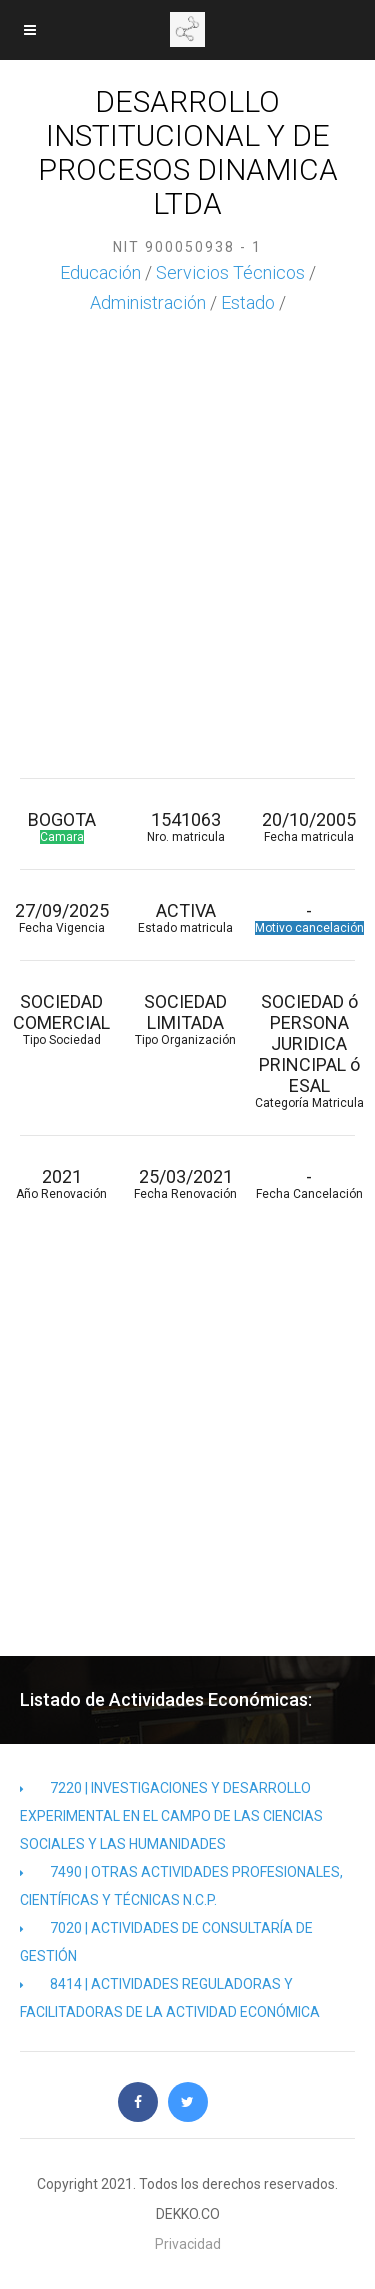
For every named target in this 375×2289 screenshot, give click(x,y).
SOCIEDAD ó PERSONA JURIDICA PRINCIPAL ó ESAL (310, 1050)
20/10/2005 (310, 826)
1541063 (186, 826)
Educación (100, 272)
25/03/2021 (186, 1183)
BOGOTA (62, 826)
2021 (62, 1183)
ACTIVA (186, 917)
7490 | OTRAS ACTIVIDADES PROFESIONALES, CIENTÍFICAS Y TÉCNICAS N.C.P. (181, 1886)
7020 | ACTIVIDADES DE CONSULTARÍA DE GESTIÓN (166, 1942)
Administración (148, 302)
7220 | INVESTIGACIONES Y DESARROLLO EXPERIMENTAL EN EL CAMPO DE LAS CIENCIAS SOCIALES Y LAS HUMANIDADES (171, 1816)
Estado (248, 302)
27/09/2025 (62, 917)
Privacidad (188, 2244)
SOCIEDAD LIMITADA (186, 1019)
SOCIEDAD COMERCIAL (62, 1019)
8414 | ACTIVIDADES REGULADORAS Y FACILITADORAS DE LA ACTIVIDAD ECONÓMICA (170, 1998)
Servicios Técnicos (230, 272)
